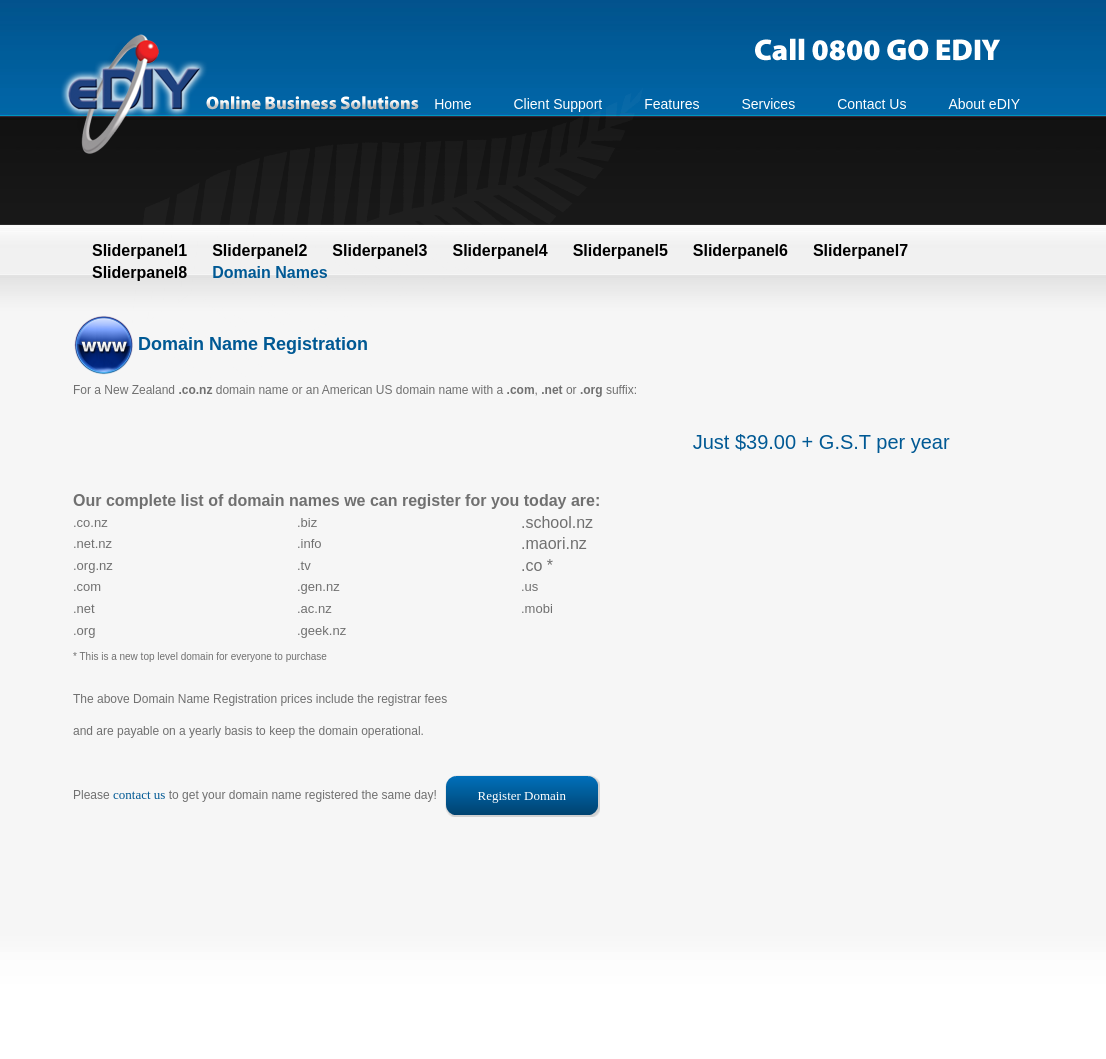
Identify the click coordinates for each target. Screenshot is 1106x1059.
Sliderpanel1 (139, 250)
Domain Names (270, 272)
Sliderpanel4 (499, 250)
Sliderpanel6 (740, 250)
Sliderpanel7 (860, 250)
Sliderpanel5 (620, 250)
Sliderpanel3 (379, 250)
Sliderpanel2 (259, 250)
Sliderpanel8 (139, 272)
